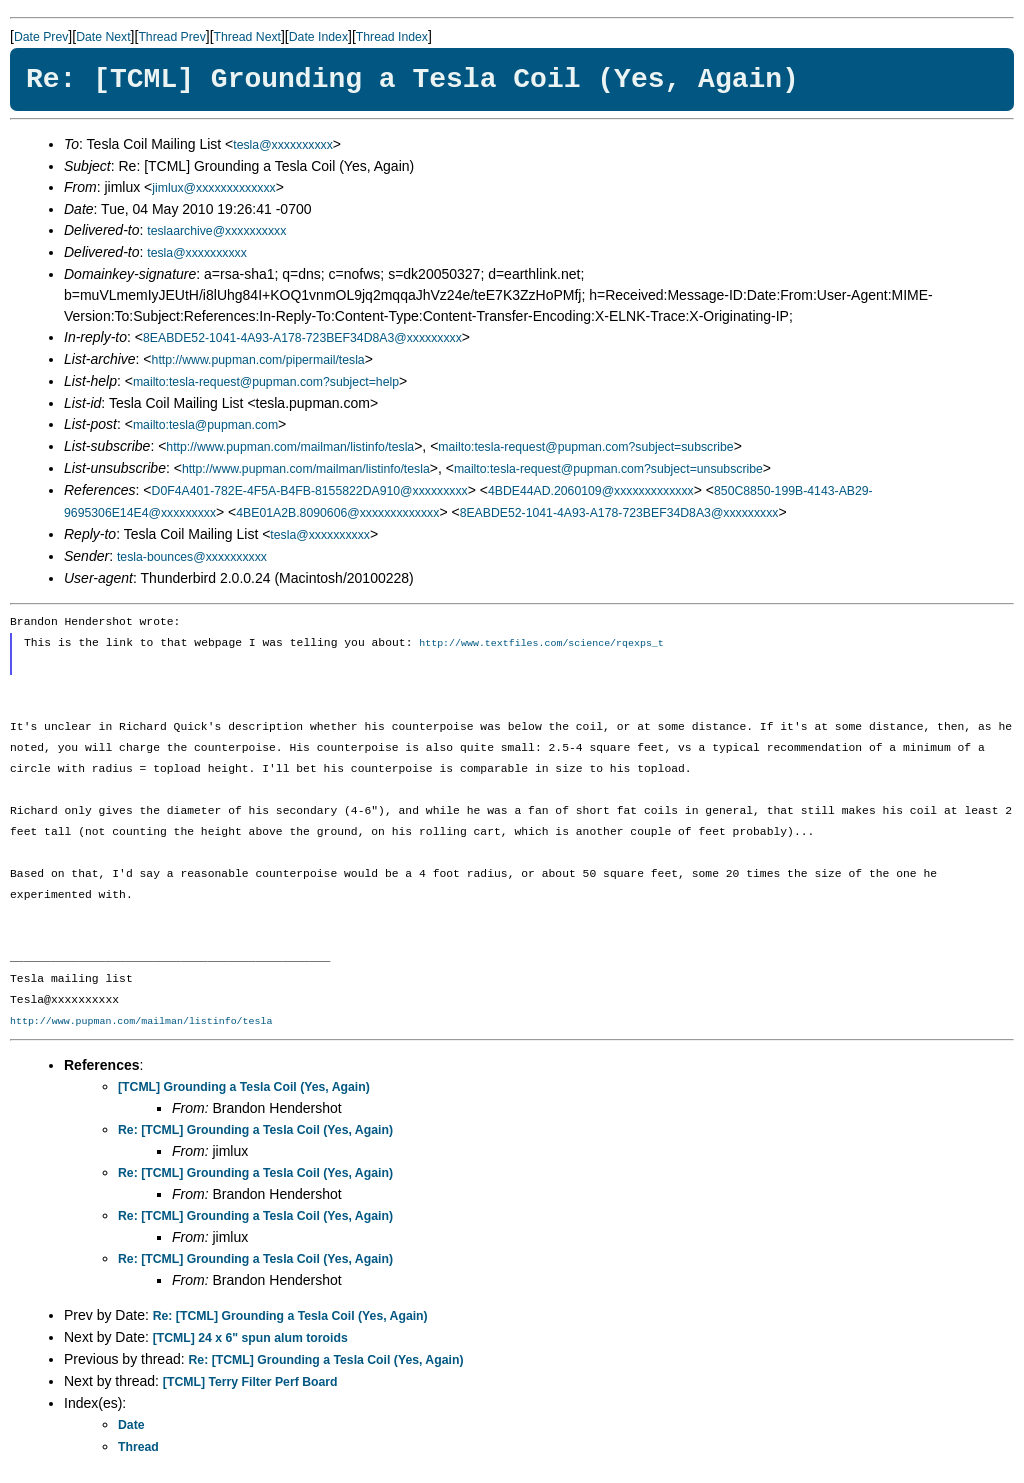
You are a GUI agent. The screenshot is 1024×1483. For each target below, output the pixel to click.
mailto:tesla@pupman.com (205, 425)
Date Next (103, 37)
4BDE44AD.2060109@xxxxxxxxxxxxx (591, 491)
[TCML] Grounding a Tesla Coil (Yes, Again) (244, 1088)
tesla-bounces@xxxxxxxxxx (192, 557)
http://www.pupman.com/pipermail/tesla (258, 360)
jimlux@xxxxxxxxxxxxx (213, 188)
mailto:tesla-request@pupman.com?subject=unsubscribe (608, 469)
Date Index (318, 37)
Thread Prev (171, 37)
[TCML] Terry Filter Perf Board (250, 1383)
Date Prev (41, 37)
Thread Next (247, 37)
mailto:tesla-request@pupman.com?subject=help (266, 382)
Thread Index (392, 37)
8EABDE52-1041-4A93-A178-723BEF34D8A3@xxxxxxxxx (302, 338)
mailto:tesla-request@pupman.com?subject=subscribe (585, 447)
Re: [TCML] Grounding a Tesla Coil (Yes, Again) (255, 1131)
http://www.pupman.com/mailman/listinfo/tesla (290, 447)
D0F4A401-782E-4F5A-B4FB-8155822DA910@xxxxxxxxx (310, 491)
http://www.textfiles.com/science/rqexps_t (541, 644)
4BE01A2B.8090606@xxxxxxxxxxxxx (337, 513)
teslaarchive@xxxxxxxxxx (216, 231)
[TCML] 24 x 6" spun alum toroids (250, 1339)
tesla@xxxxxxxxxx (283, 145)
